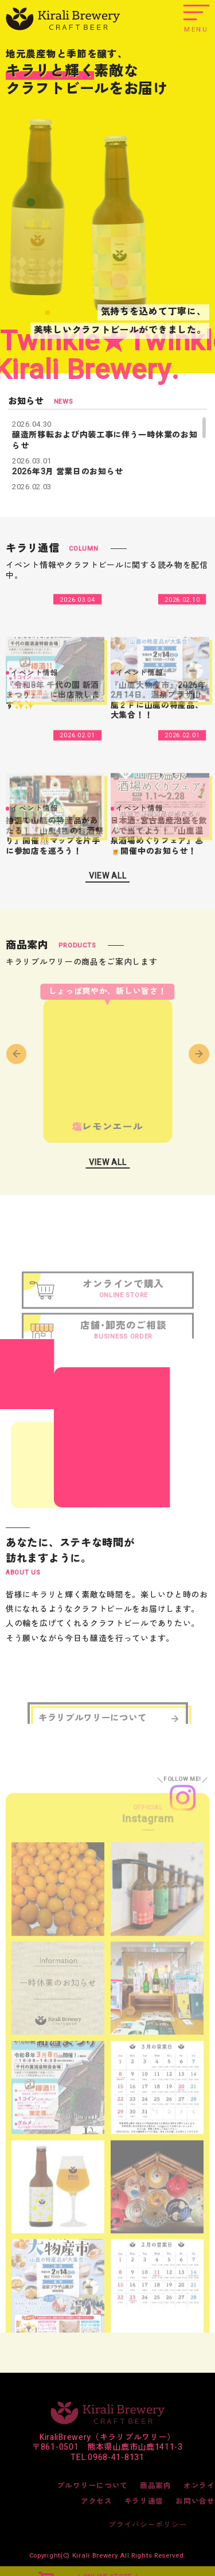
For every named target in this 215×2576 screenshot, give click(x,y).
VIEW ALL (108, 876)
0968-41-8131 (116, 2457)
